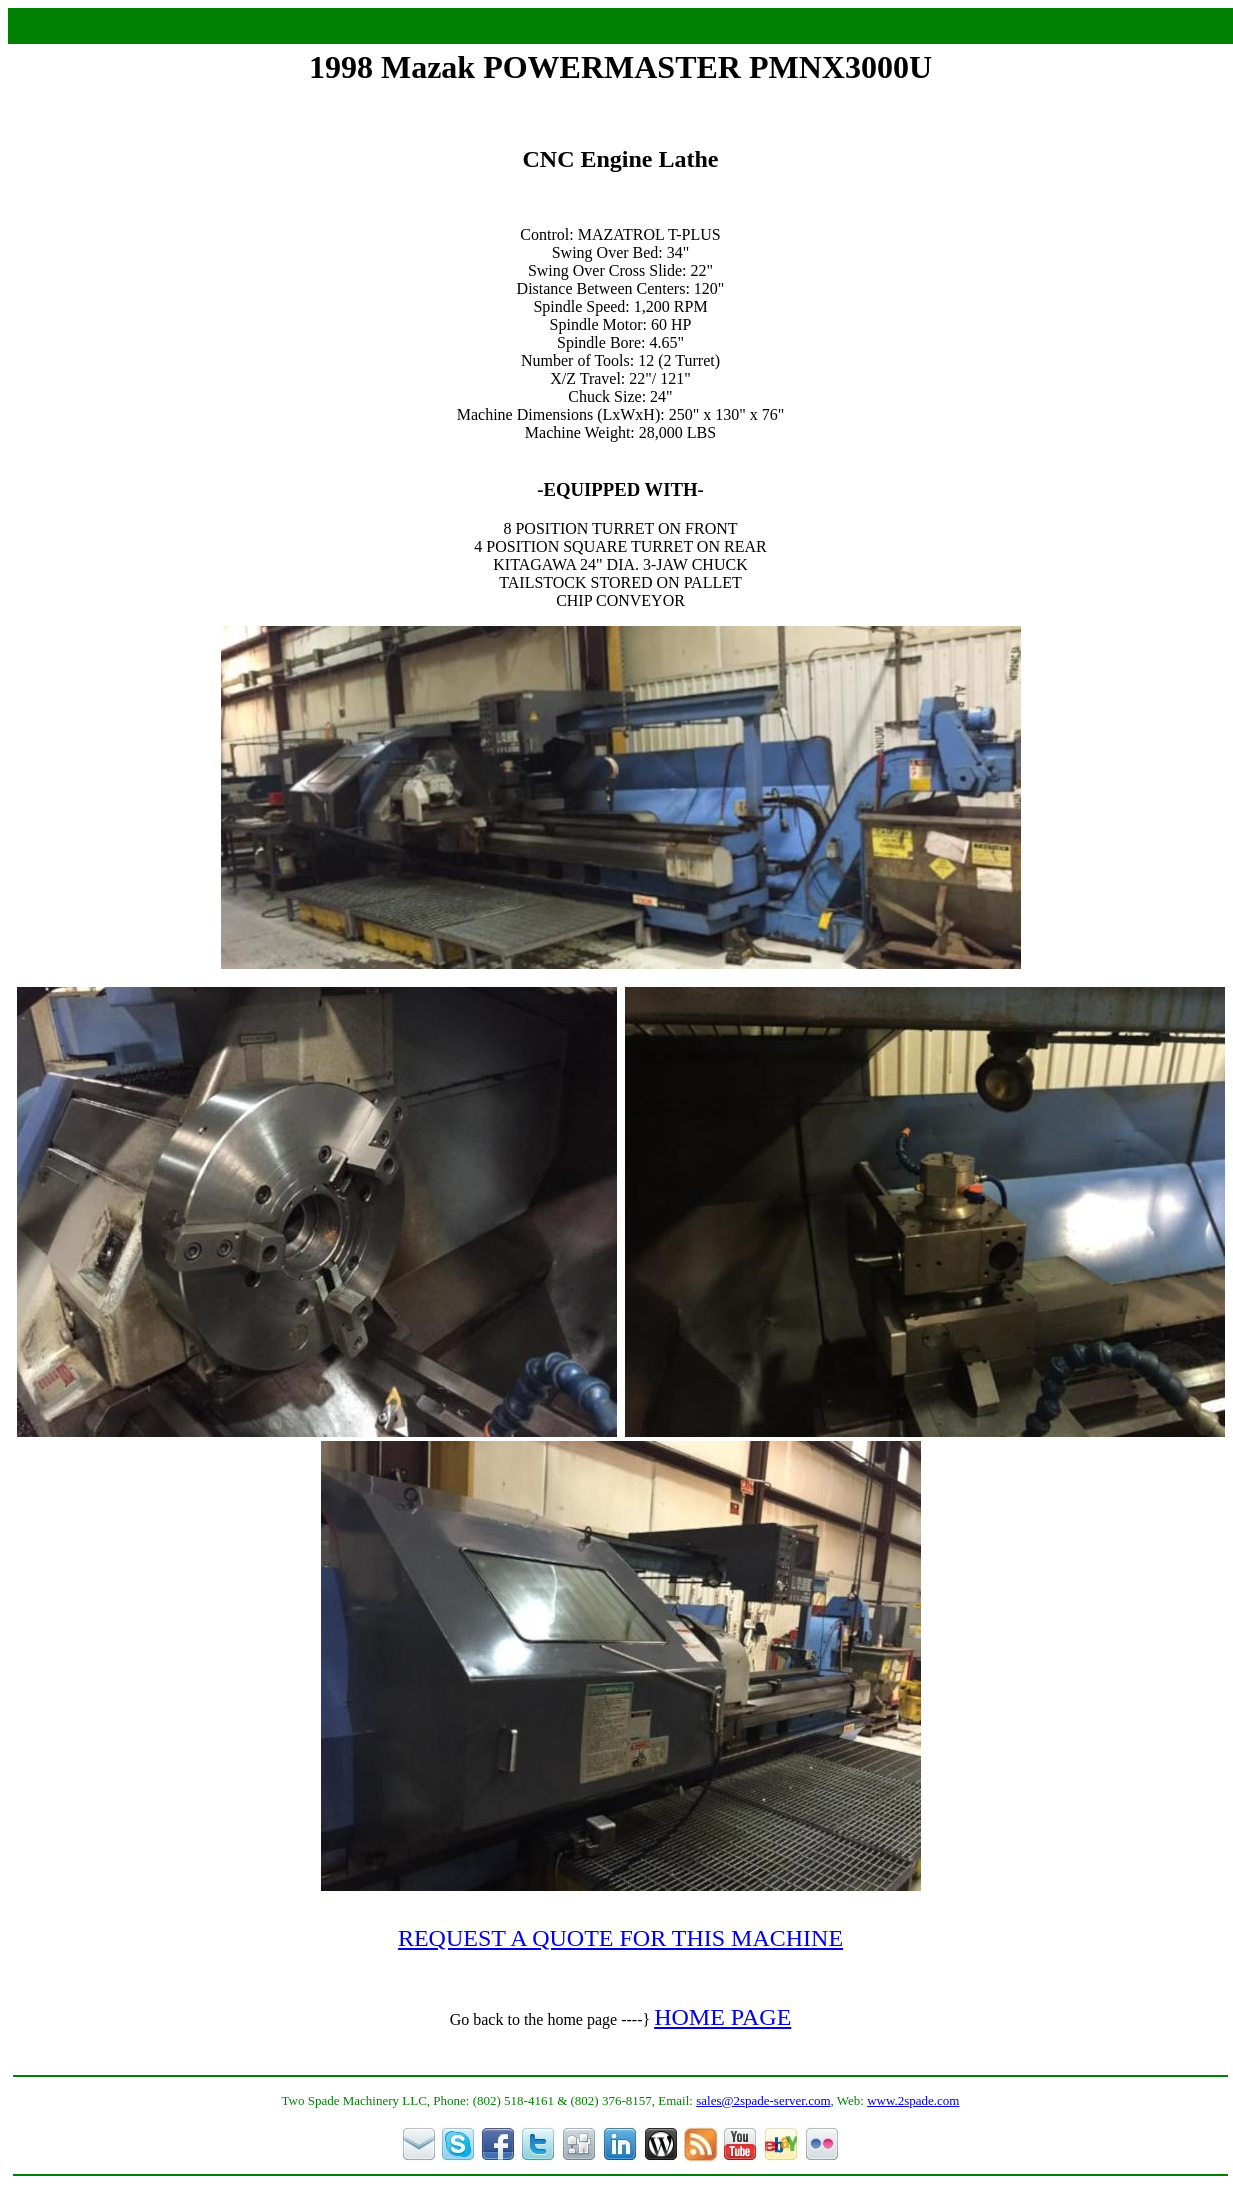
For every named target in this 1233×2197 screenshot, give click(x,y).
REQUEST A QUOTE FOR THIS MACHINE (620, 1938)
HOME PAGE (722, 2017)
